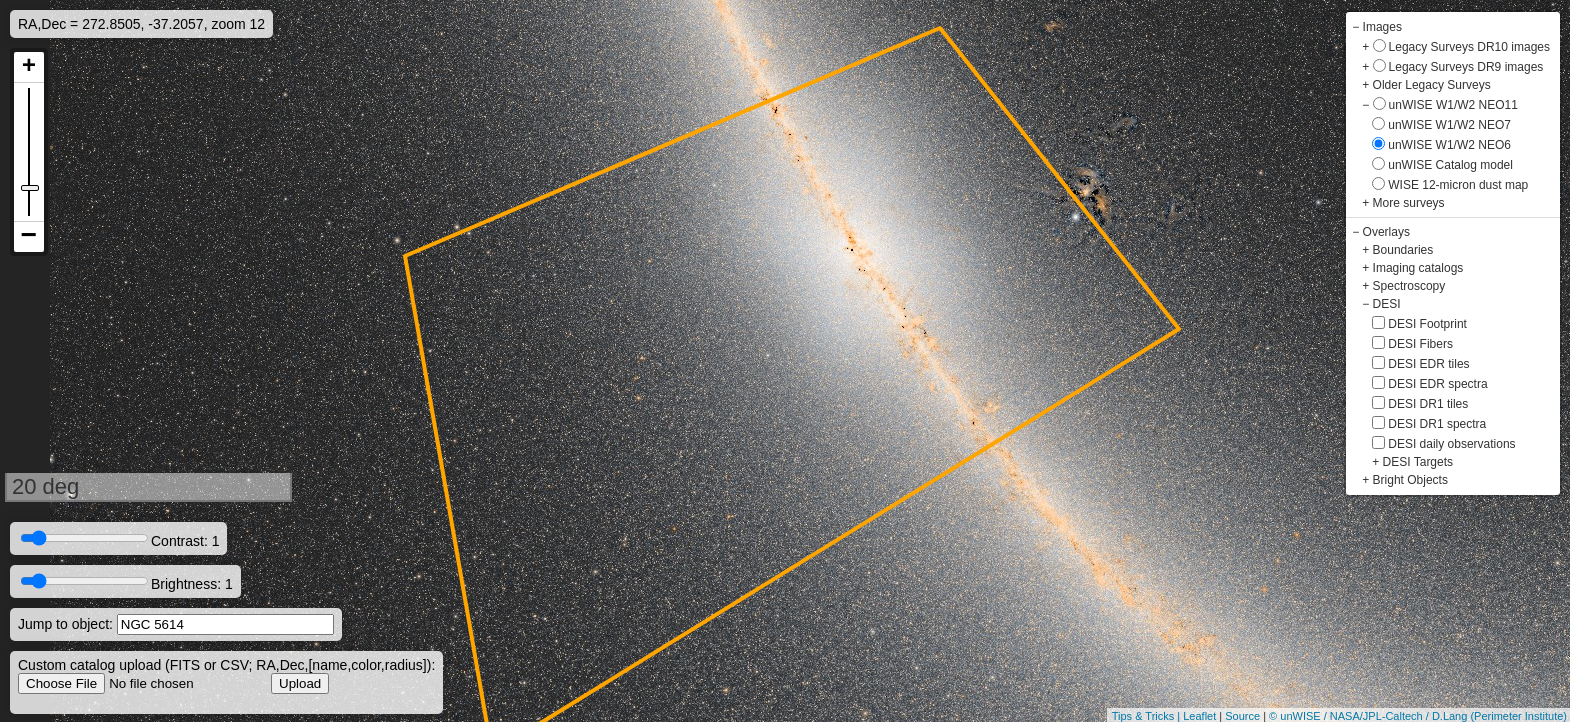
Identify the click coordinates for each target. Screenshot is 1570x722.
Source (1242, 716)
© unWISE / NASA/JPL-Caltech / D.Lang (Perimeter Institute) (1418, 716)
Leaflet (1199, 716)
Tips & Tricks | (1148, 716)
